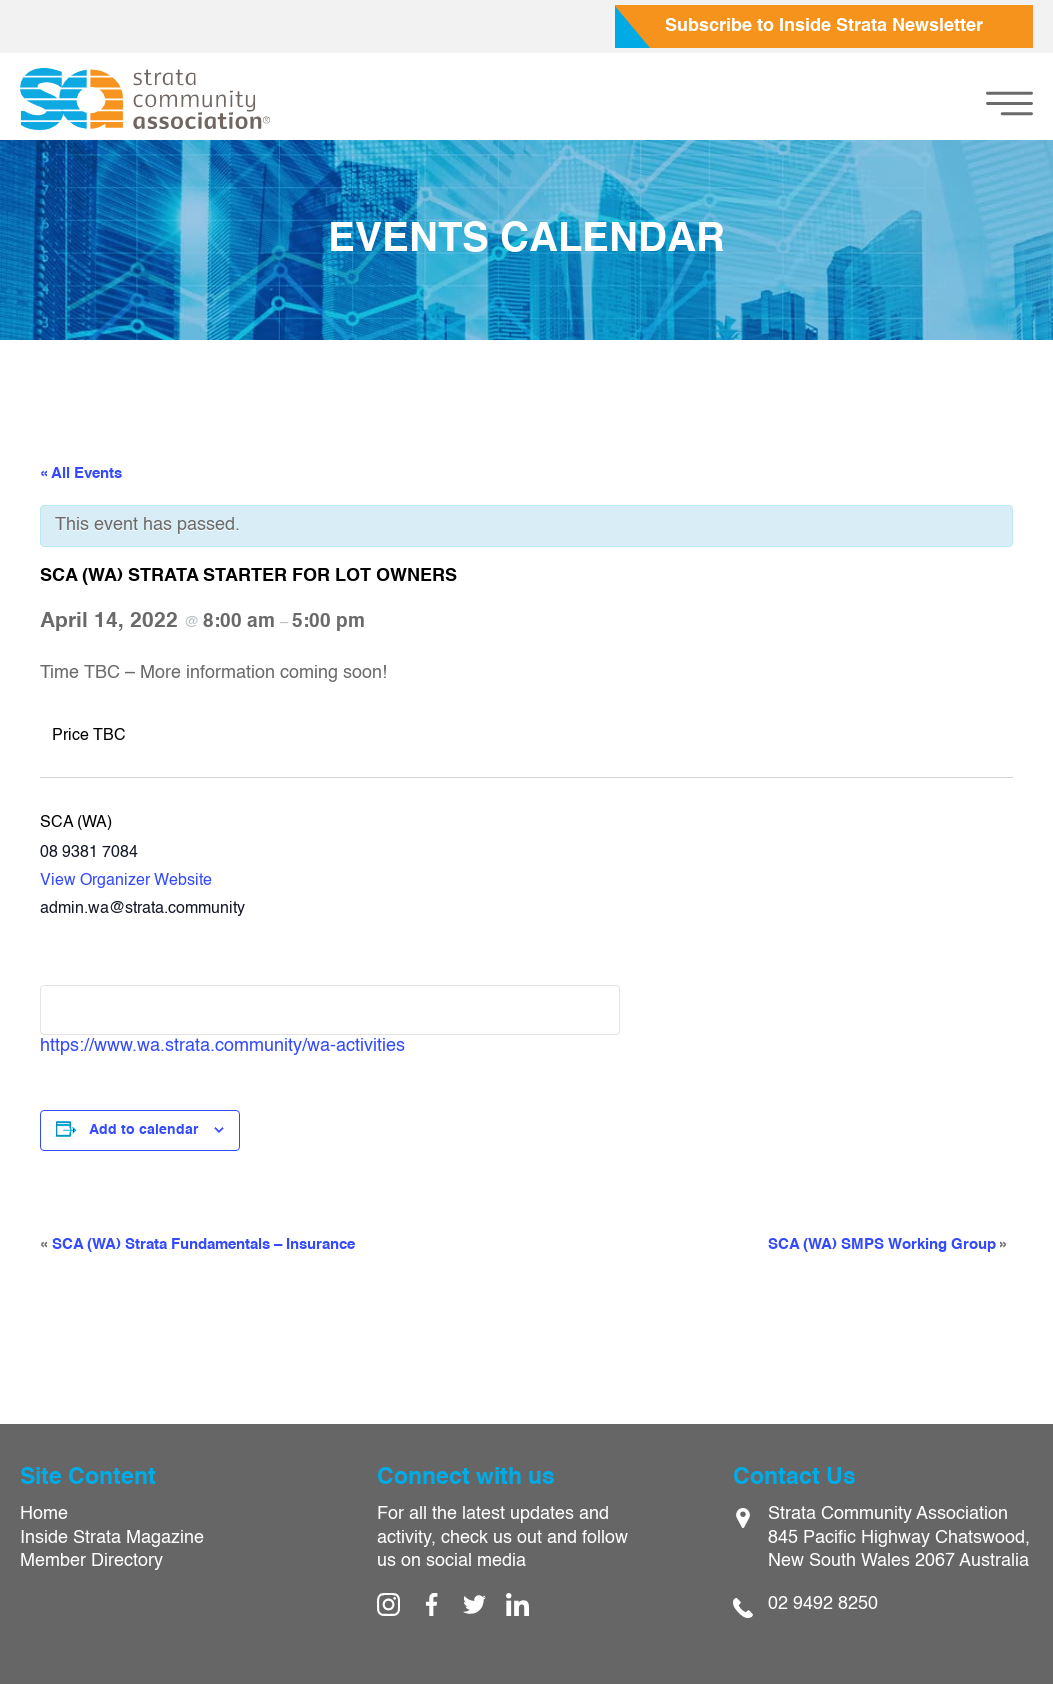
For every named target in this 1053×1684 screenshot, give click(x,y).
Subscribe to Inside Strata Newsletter (824, 26)
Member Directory (91, 1561)
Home (44, 1514)
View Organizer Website (126, 881)
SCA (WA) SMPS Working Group (888, 1244)
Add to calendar (143, 1130)
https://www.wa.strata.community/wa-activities (222, 1046)
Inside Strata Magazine (112, 1538)
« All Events (81, 473)
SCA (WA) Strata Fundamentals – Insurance (197, 1244)
